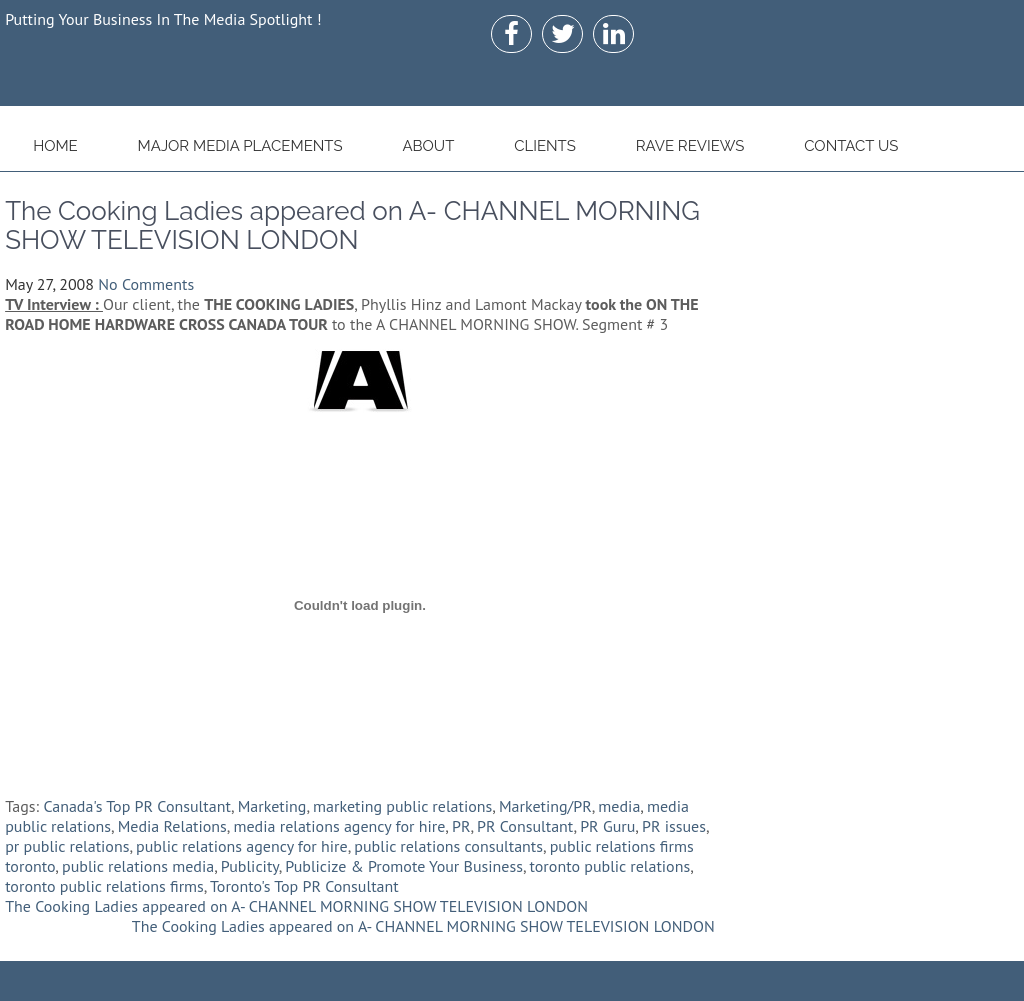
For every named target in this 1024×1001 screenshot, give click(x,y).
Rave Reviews (690, 146)
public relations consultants (448, 846)
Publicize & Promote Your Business (404, 866)
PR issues (674, 826)
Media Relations (172, 826)
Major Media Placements (240, 146)
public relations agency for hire (242, 846)
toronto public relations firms (104, 886)
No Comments (146, 284)
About (428, 146)
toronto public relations (610, 866)
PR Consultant (525, 826)
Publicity (250, 866)
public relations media (138, 866)
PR (461, 826)
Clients (545, 146)
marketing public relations (402, 806)
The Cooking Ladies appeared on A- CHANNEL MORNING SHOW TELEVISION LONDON (296, 906)
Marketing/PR (545, 806)
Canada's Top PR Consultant (137, 806)
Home (55, 146)
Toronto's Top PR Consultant (304, 886)
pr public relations (67, 846)
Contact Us (851, 146)
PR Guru (607, 826)
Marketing (272, 806)
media (619, 806)
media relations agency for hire (339, 826)
